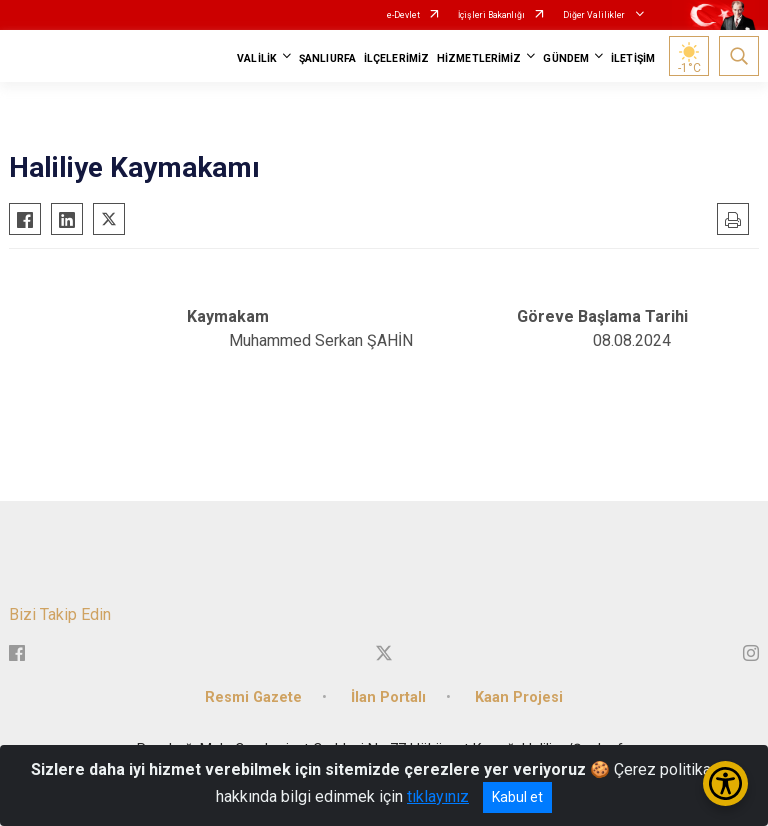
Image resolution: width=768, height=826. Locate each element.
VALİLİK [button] (257, 58)
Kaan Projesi (519, 697)
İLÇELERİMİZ (396, 58)
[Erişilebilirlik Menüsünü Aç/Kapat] (725, 783)
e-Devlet (403, 15)
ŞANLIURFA (327, 58)
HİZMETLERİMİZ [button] (479, 58)
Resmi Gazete (253, 697)
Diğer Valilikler (595, 15)
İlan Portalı (388, 697)
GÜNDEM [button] (566, 58)
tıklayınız (438, 796)
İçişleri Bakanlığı (491, 15)
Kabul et (517, 797)
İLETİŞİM (633, 58)
